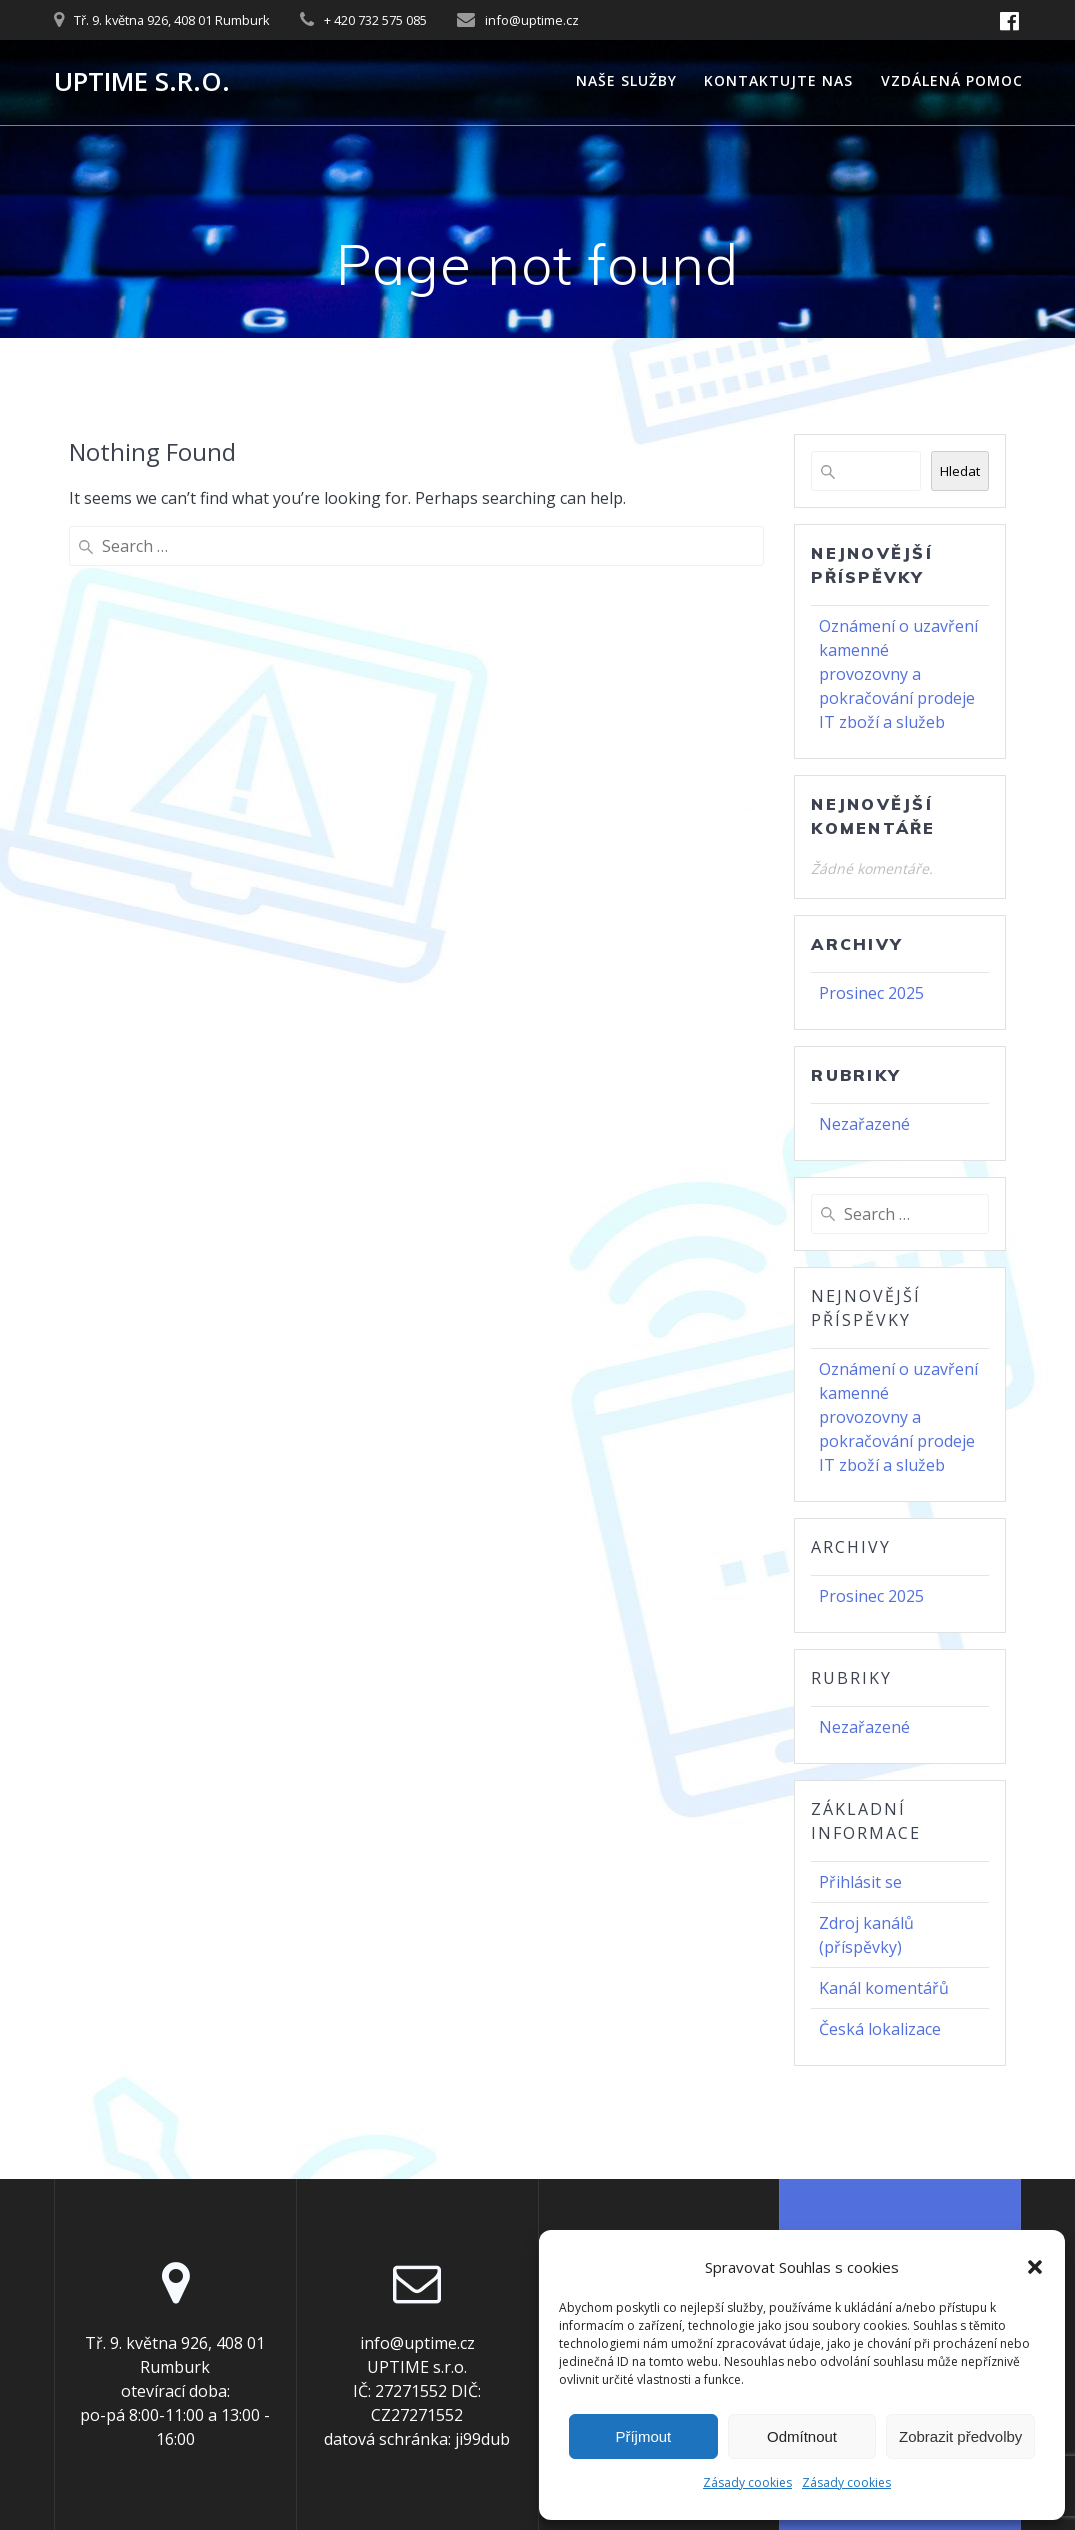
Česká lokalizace (880, 2029)
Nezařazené (864, 1124)
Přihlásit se (860, 1882)
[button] (1035, 2267)
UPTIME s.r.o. (142, 82)
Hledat (960, 471)
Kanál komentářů (884, 1988)
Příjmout (643, 2436)
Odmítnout (802, 2436)
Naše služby (626, 80)
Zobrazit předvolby (960, 2436)
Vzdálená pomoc (952, 80)
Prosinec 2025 (871, 993)
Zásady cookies (747, 2482)
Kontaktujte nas (778, 80)
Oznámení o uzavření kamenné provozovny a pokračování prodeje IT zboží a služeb (898, 674)
